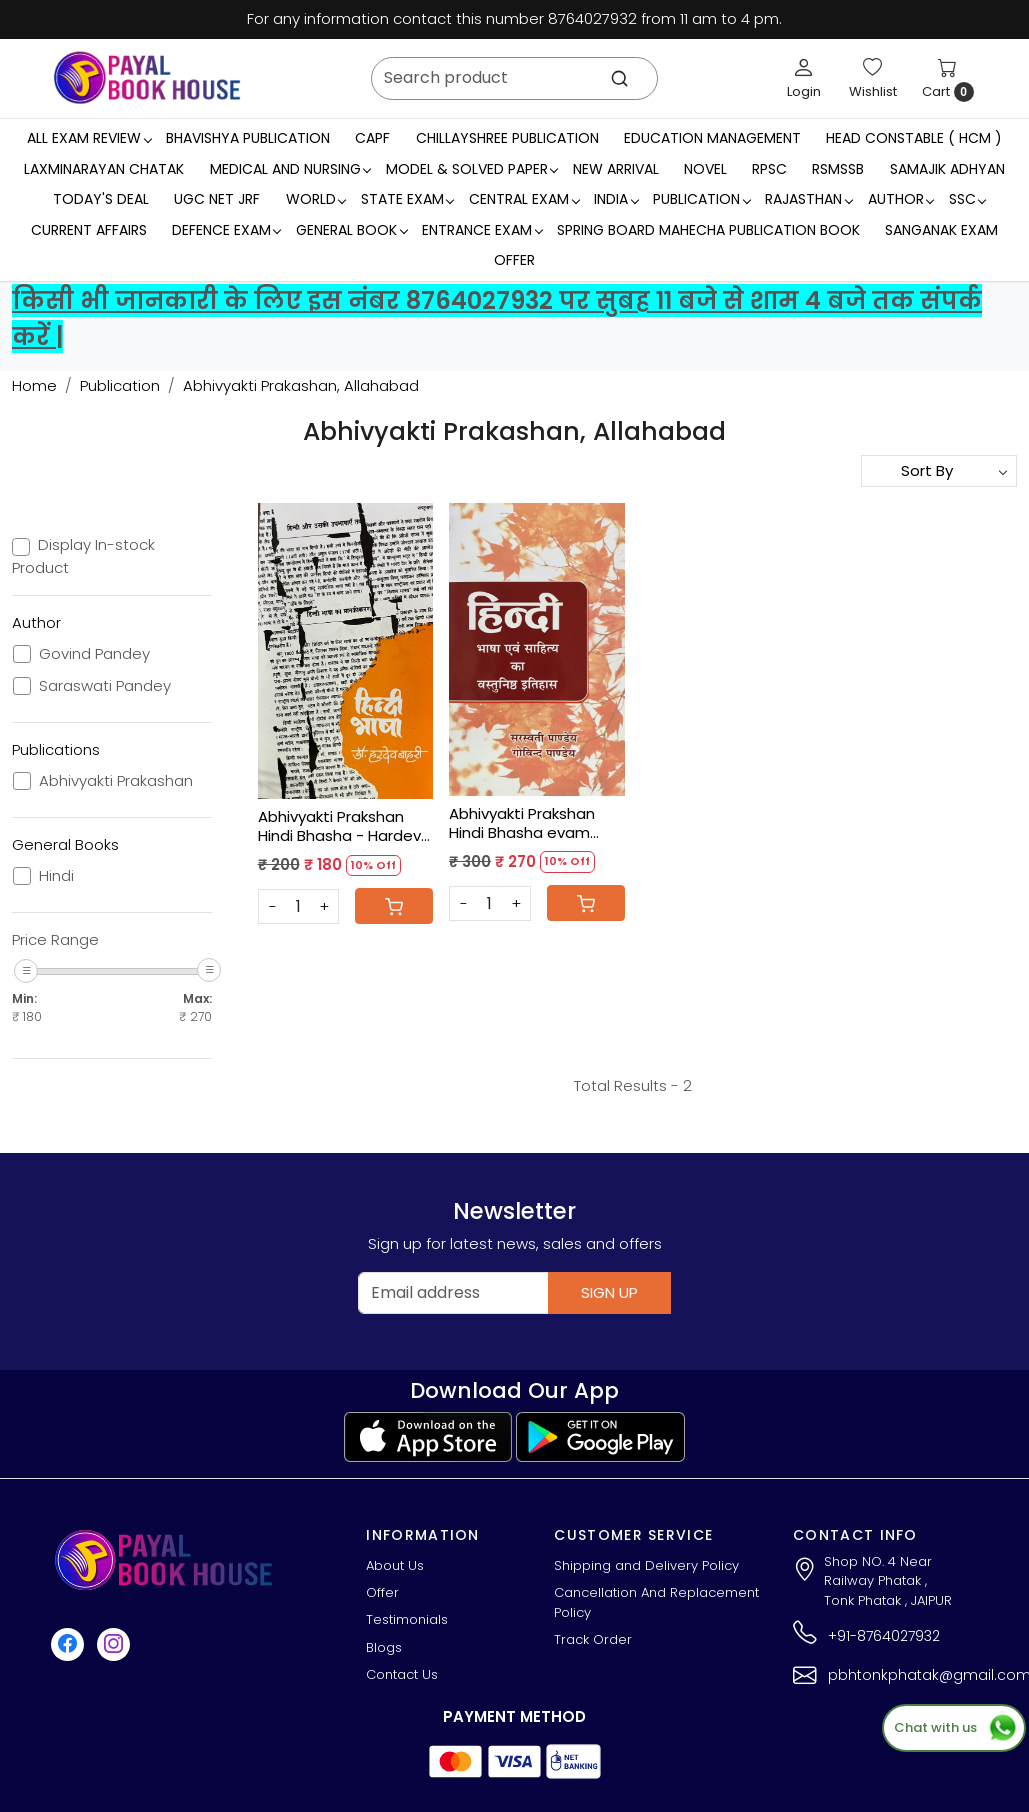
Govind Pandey (94, 654)
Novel (705, 169)
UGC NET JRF (217, 199)
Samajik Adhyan (947, 169)
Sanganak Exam (941, 230)
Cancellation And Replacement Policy (656, 1602)
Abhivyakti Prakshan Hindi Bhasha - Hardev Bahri (339, 826)
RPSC (769, 169)
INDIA (616, 199)
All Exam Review (89, 138)
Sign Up (609, 1292)
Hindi (56, 876)
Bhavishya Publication (248, 138)
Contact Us (402, 1674)
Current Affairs (89, 230)
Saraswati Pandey (105, 686)
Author (901, 199)
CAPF (372, 138)
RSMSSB (838, 169)
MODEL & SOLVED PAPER (472, 169)
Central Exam (524, 199)
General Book (351, 230)
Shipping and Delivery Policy (646, 1565)
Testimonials (407, 1619)
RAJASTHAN (808, 199)
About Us (395, 1565)
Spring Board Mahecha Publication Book (708, 230)
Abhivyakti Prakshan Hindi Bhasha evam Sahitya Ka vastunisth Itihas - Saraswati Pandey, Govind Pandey (536, 823)
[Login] (804, 78)
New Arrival (616, 169)
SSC (967, 199)
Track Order (593, 1639)
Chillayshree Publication (507, 138)
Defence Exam (226, 230)
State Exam (407, 199)
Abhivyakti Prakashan (116, 781)
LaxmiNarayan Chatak (104, 169)
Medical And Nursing (290, 169)
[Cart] (394, 906)
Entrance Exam (482, 230)
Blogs (384, 1647)
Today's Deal (101, 199)
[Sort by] (939, 471)
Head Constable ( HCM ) (914, 138)
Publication (701, 199)
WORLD (316, 199)
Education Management (712, 138)
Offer (514, 260)
